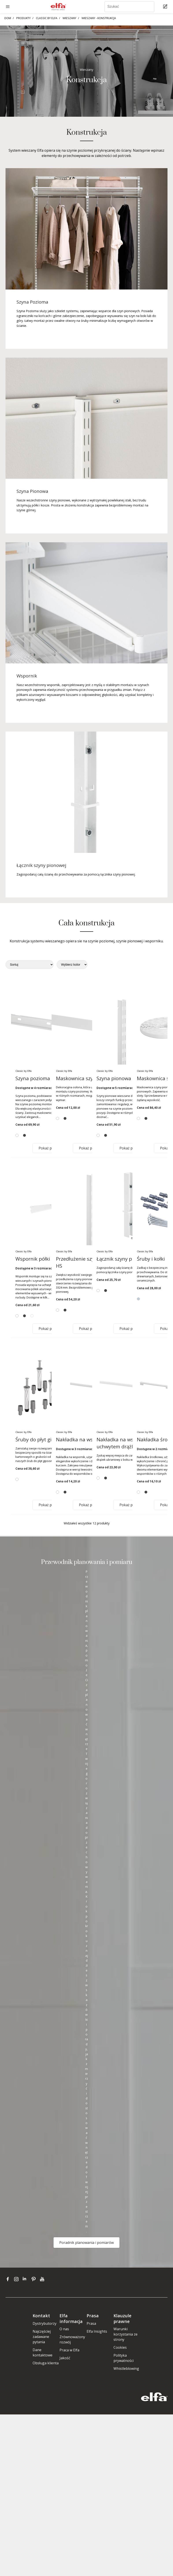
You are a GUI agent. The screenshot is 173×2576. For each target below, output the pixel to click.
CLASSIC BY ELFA (46, 18)
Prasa (91, 2323)
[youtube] (42, 2279)
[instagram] (17, 2279)
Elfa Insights (97, 2331)
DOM (7, 18)
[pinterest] (34, 2279)
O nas (64, 2329)
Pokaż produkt (51, 1148)
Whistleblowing (126, 2368)
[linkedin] (26, 2279)
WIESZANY (69, 18)
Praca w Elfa (69, 2350)
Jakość (65, 2358)
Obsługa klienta (46, 2363)
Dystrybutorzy (44, 2323)
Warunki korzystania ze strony (125, 2334)
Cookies (120, 2347)
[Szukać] (129, 6)
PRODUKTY (23, 18)
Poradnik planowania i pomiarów (86, 2242)
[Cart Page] (166, 7)
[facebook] (9, 2279)
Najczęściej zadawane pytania (42, 2336)
